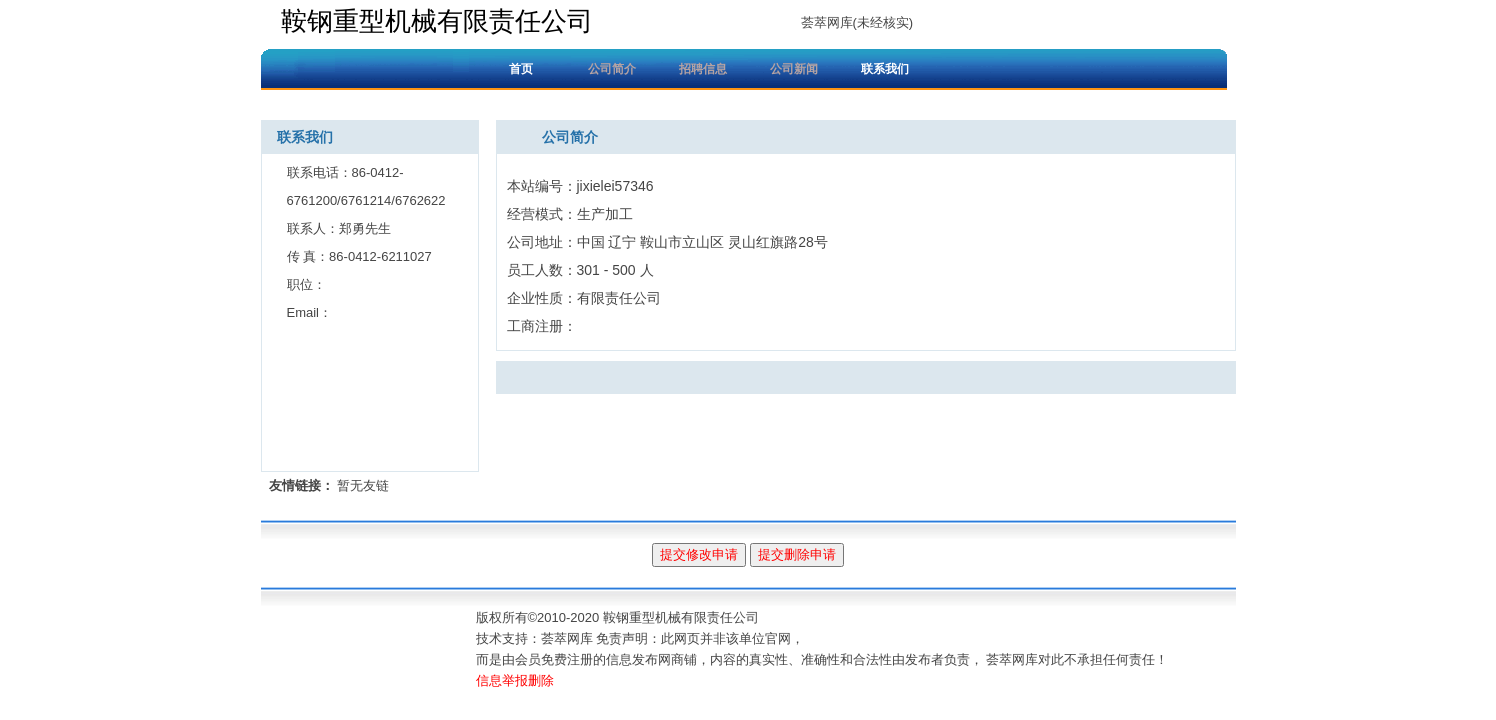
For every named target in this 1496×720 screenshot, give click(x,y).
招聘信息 (703, 69)
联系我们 (885, 69)
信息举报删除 (515, 680)
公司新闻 (794, 69)
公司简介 (612, 69)
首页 (521, 69)
